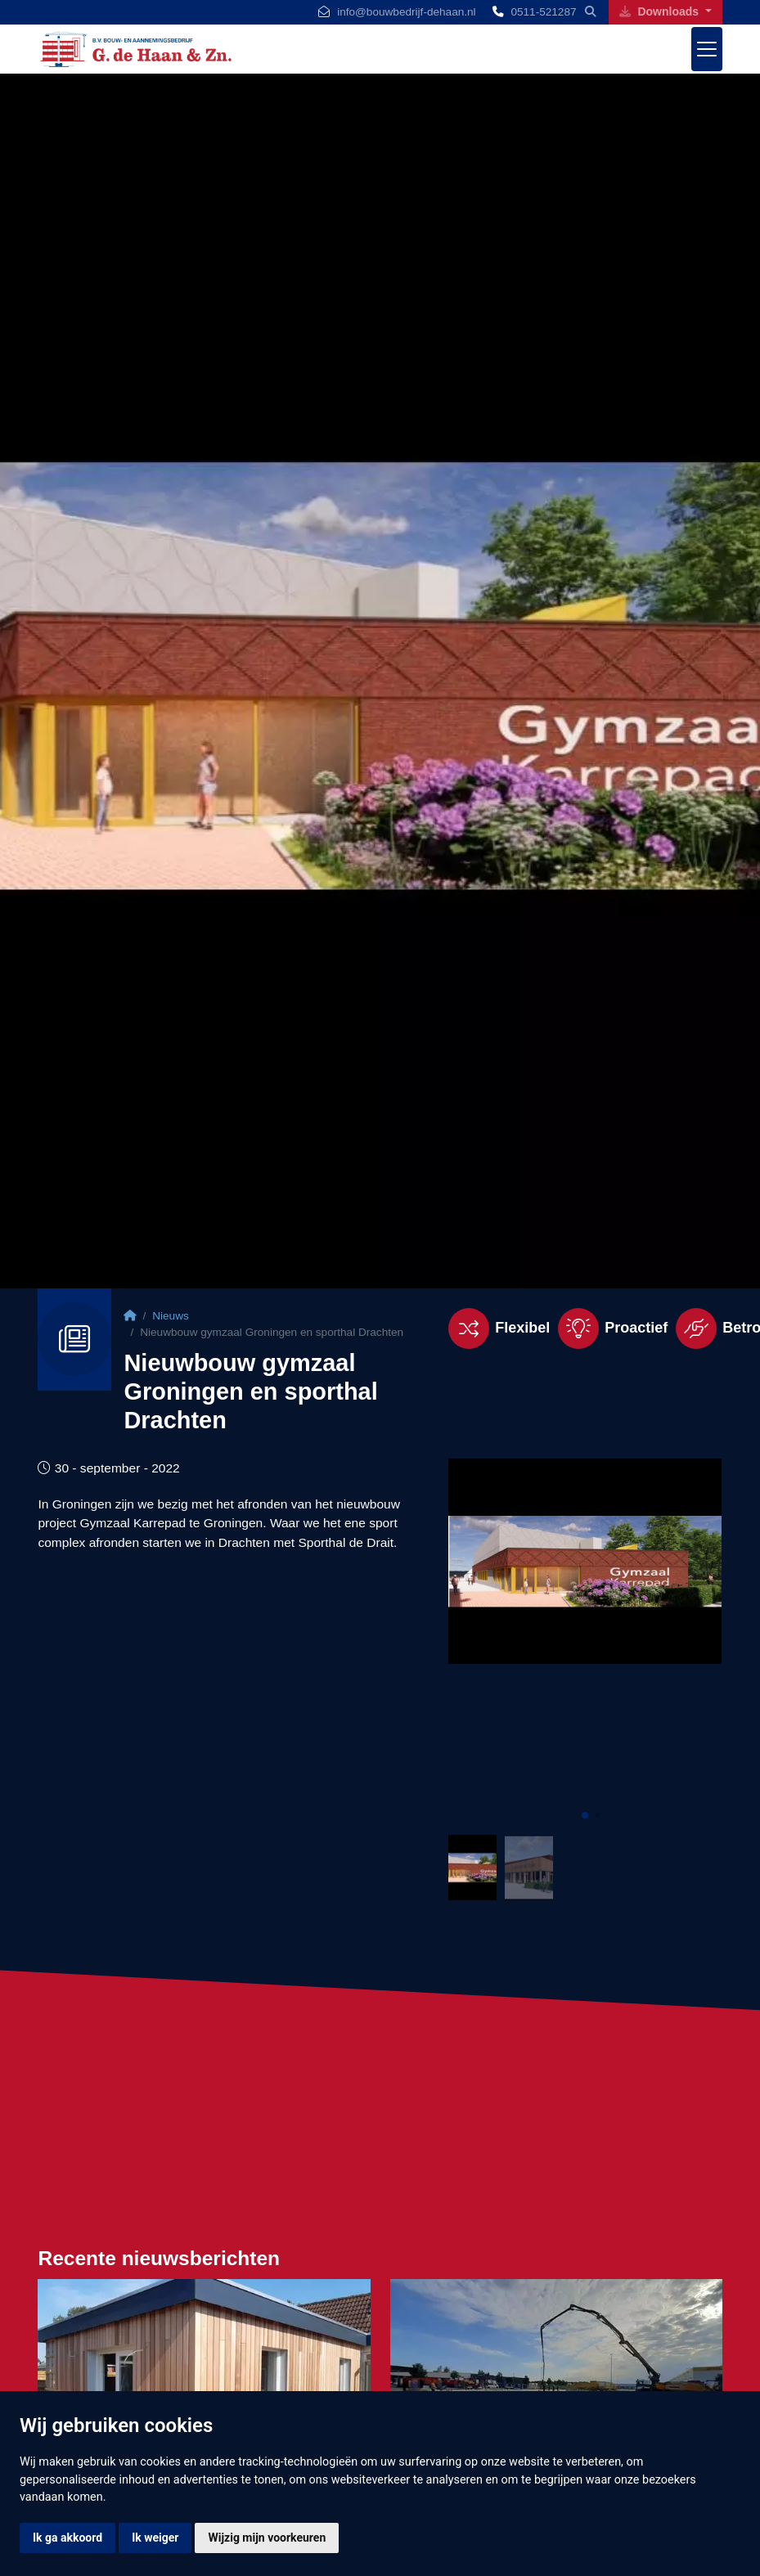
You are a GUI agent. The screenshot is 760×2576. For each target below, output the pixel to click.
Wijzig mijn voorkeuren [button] (267, 2537)
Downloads (660, 11)
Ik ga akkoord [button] (67, 2537)
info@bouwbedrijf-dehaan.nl (406, 12)
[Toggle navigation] (706, 49)
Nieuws (170, 1316)
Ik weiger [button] (155, 2537)
